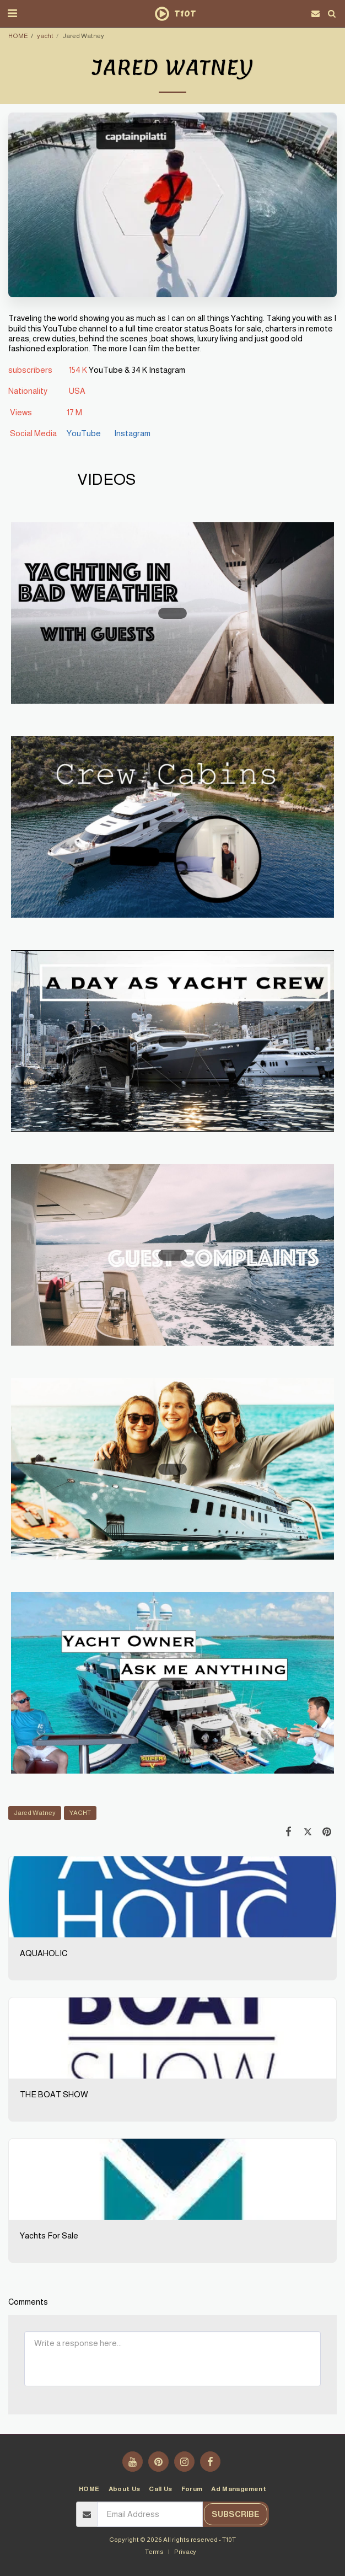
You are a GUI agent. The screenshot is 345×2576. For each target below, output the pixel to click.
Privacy (185, 2551)
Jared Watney (35, 1812)
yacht (45, 35)
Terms (154, 2551)
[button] (12, 13)
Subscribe (236, 2514)
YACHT (80, 1812)
